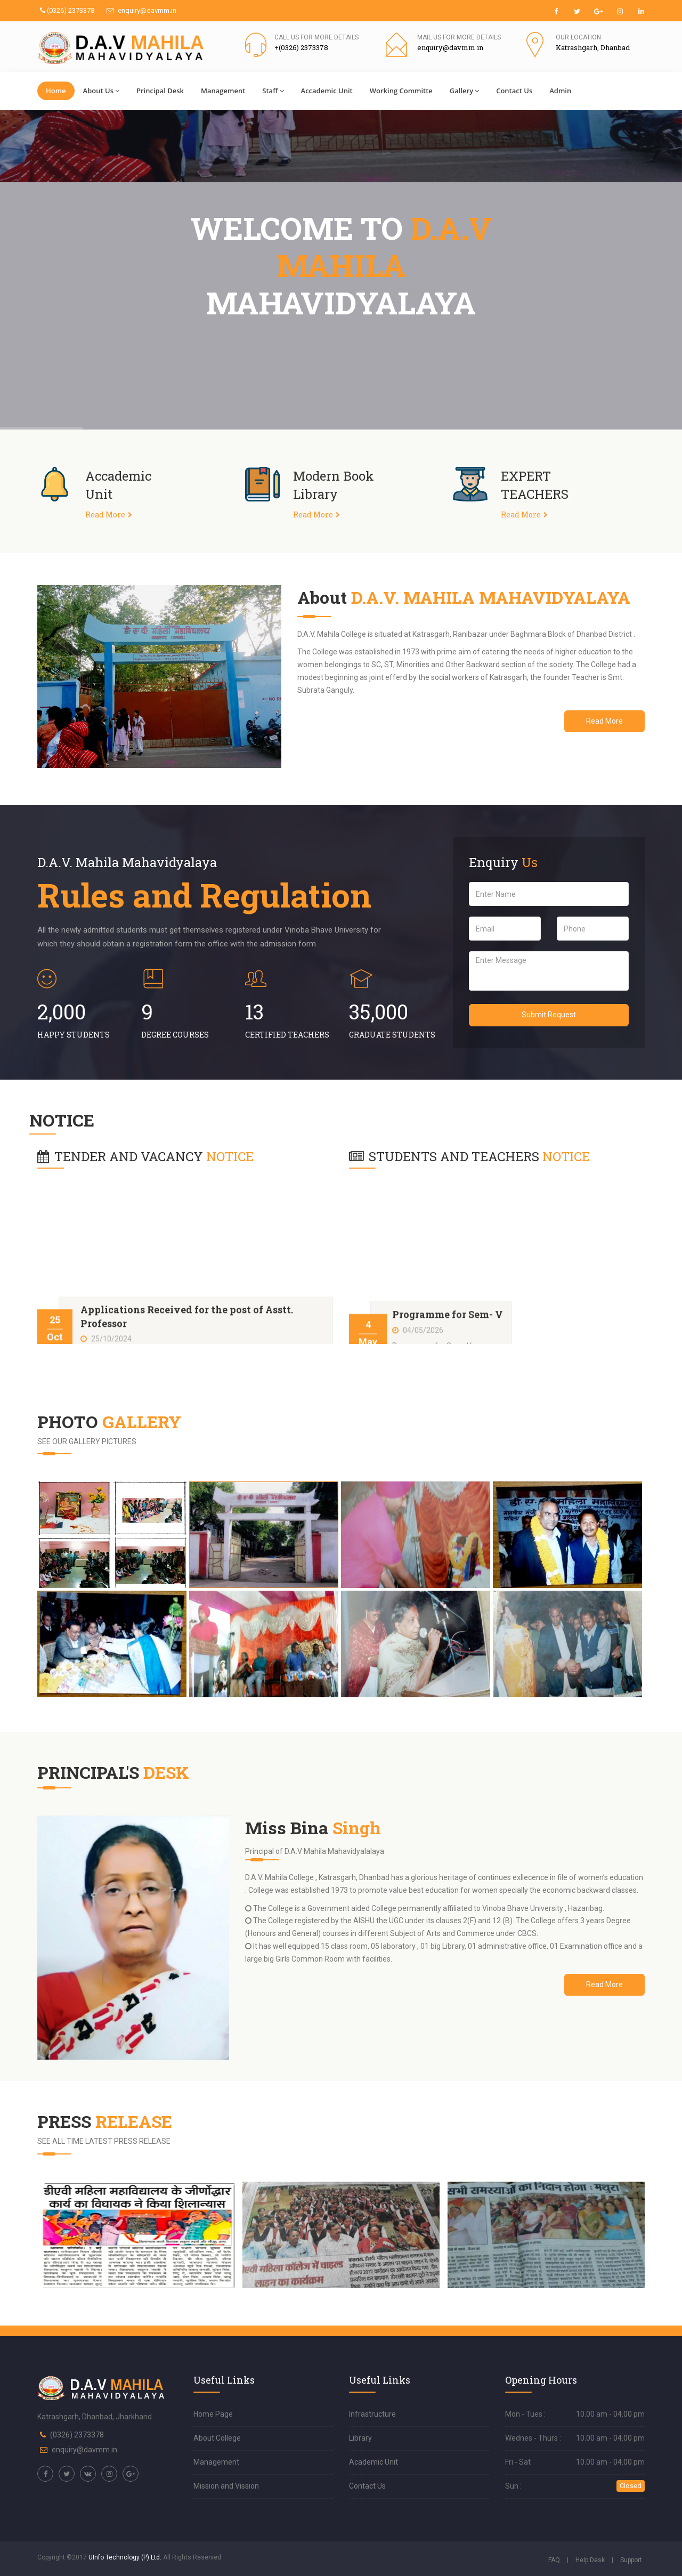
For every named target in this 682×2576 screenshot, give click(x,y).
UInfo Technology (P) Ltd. (124, 2557)
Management (223, 90)
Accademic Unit (327, 90)
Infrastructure (372, 2414)
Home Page (213, 2414)
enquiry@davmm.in (141, 10)
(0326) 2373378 (67, 10)
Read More (105, 514)
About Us (101, 90)
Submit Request (549, 1014)
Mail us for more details (459, 37)
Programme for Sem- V (447, 1332)
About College (217, 2438)
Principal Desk (160, 90)
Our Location (578, 37)
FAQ (554, 2560)
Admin (560, 90)
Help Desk (590, 2560)
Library (360, 2438)
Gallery (464, 90)
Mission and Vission (226, 2486)
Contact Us (514, 90)
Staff (272, 90)
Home (56, 90)
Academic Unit (373, 2462)
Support (631, 2560)
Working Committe (401, 90)
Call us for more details (316, 37)
